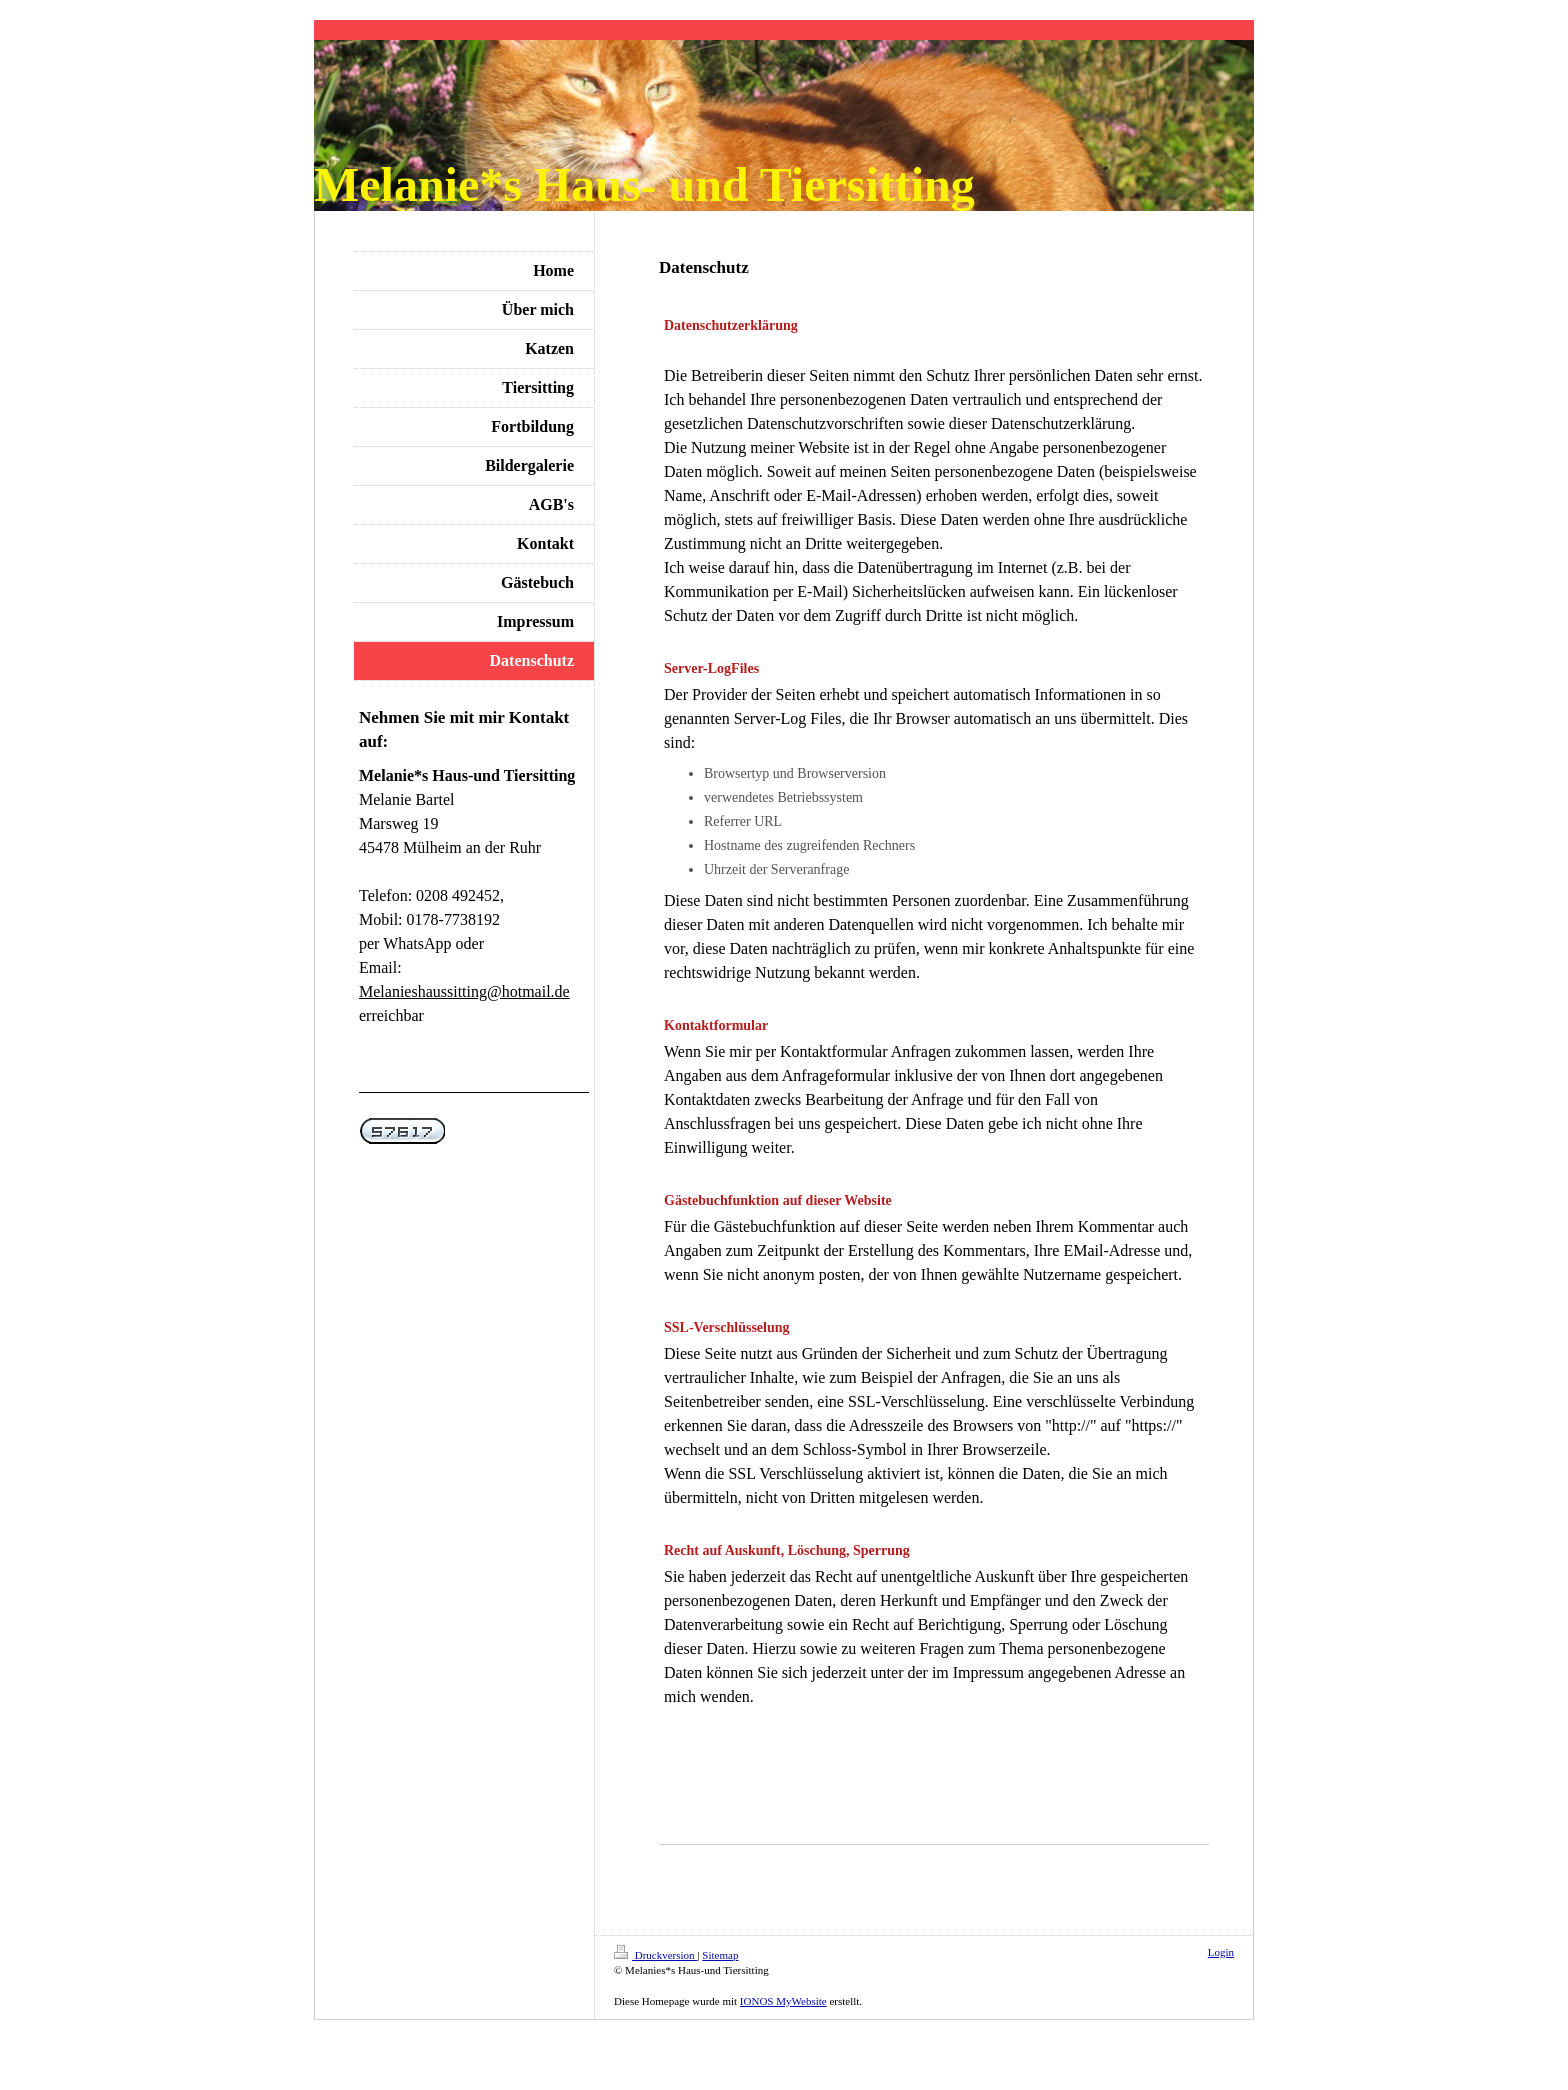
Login (1221, 1952)
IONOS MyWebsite (783, 2001)
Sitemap (720, 1955)
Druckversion (655, 1955)
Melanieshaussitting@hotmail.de (464, 991)
